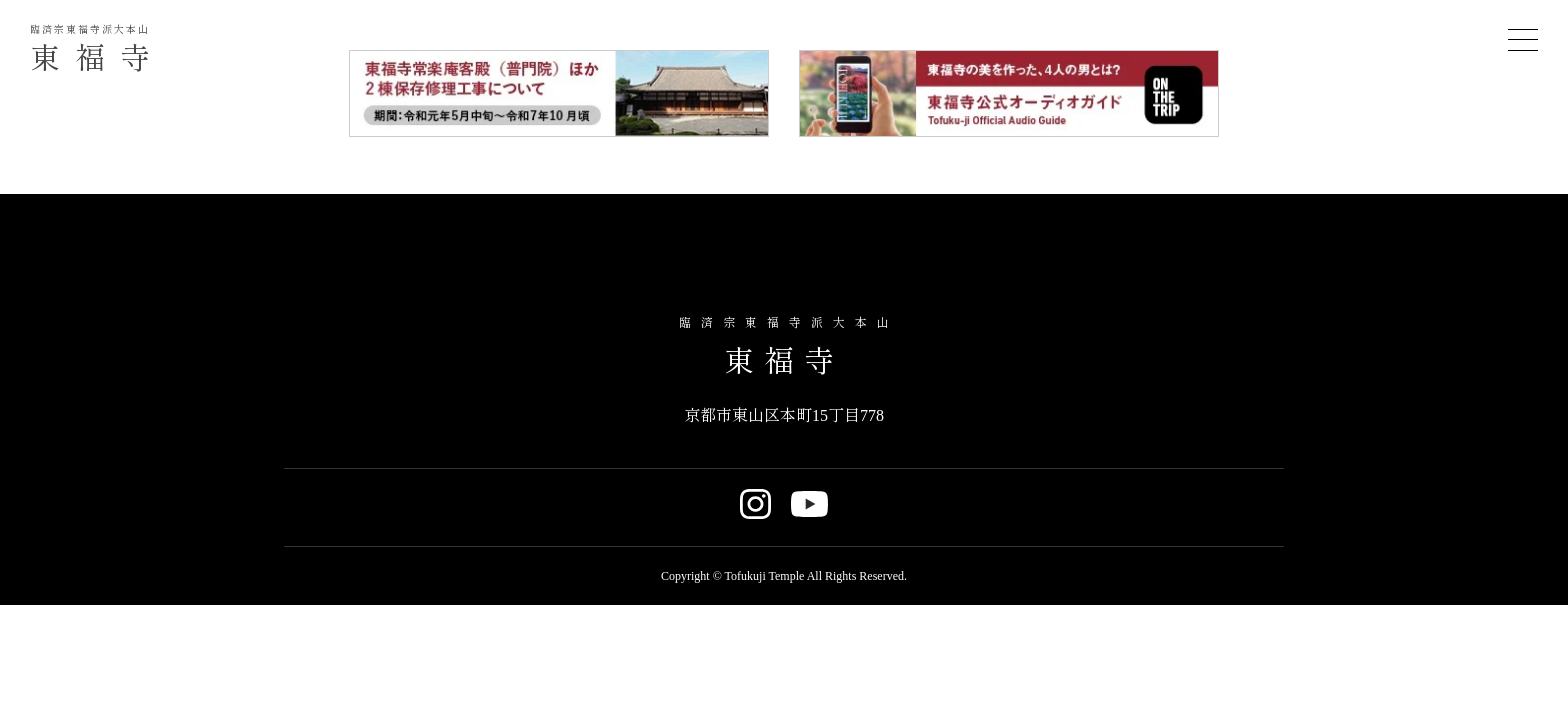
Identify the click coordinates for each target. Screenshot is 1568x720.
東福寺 (97, 49)
